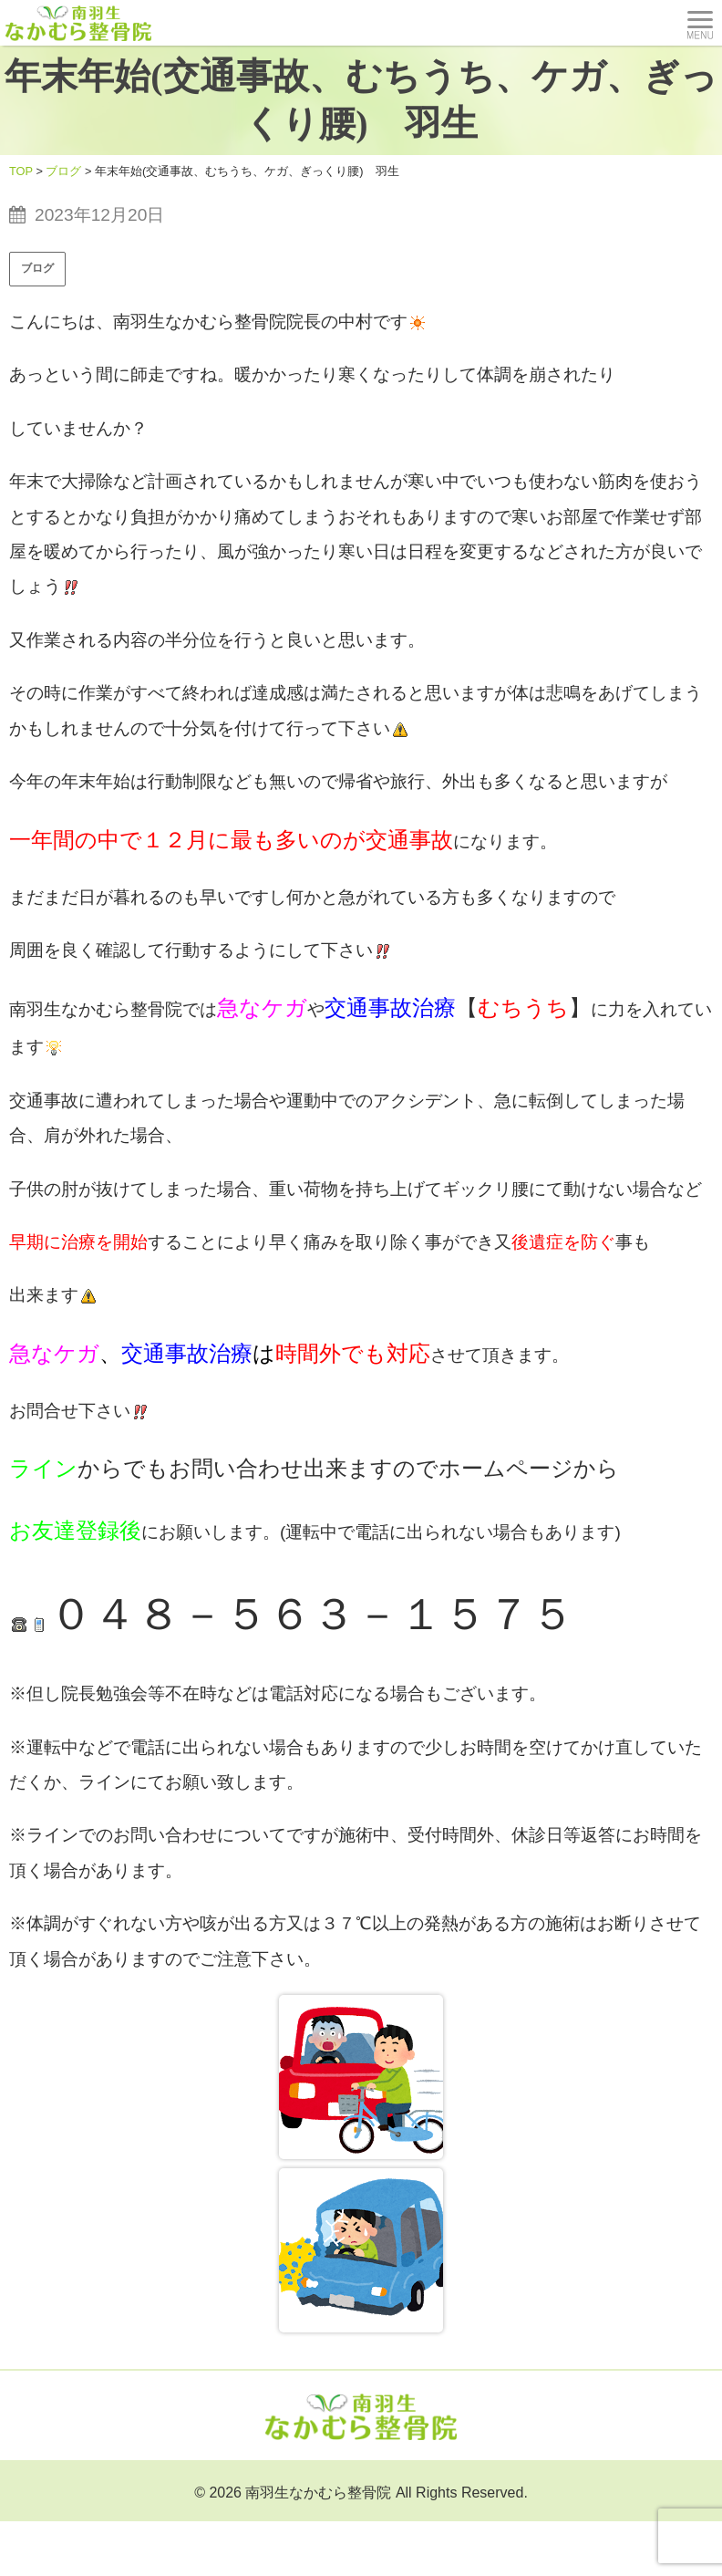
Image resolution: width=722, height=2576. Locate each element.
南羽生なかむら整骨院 (318, 2492)
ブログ (37, 268)
